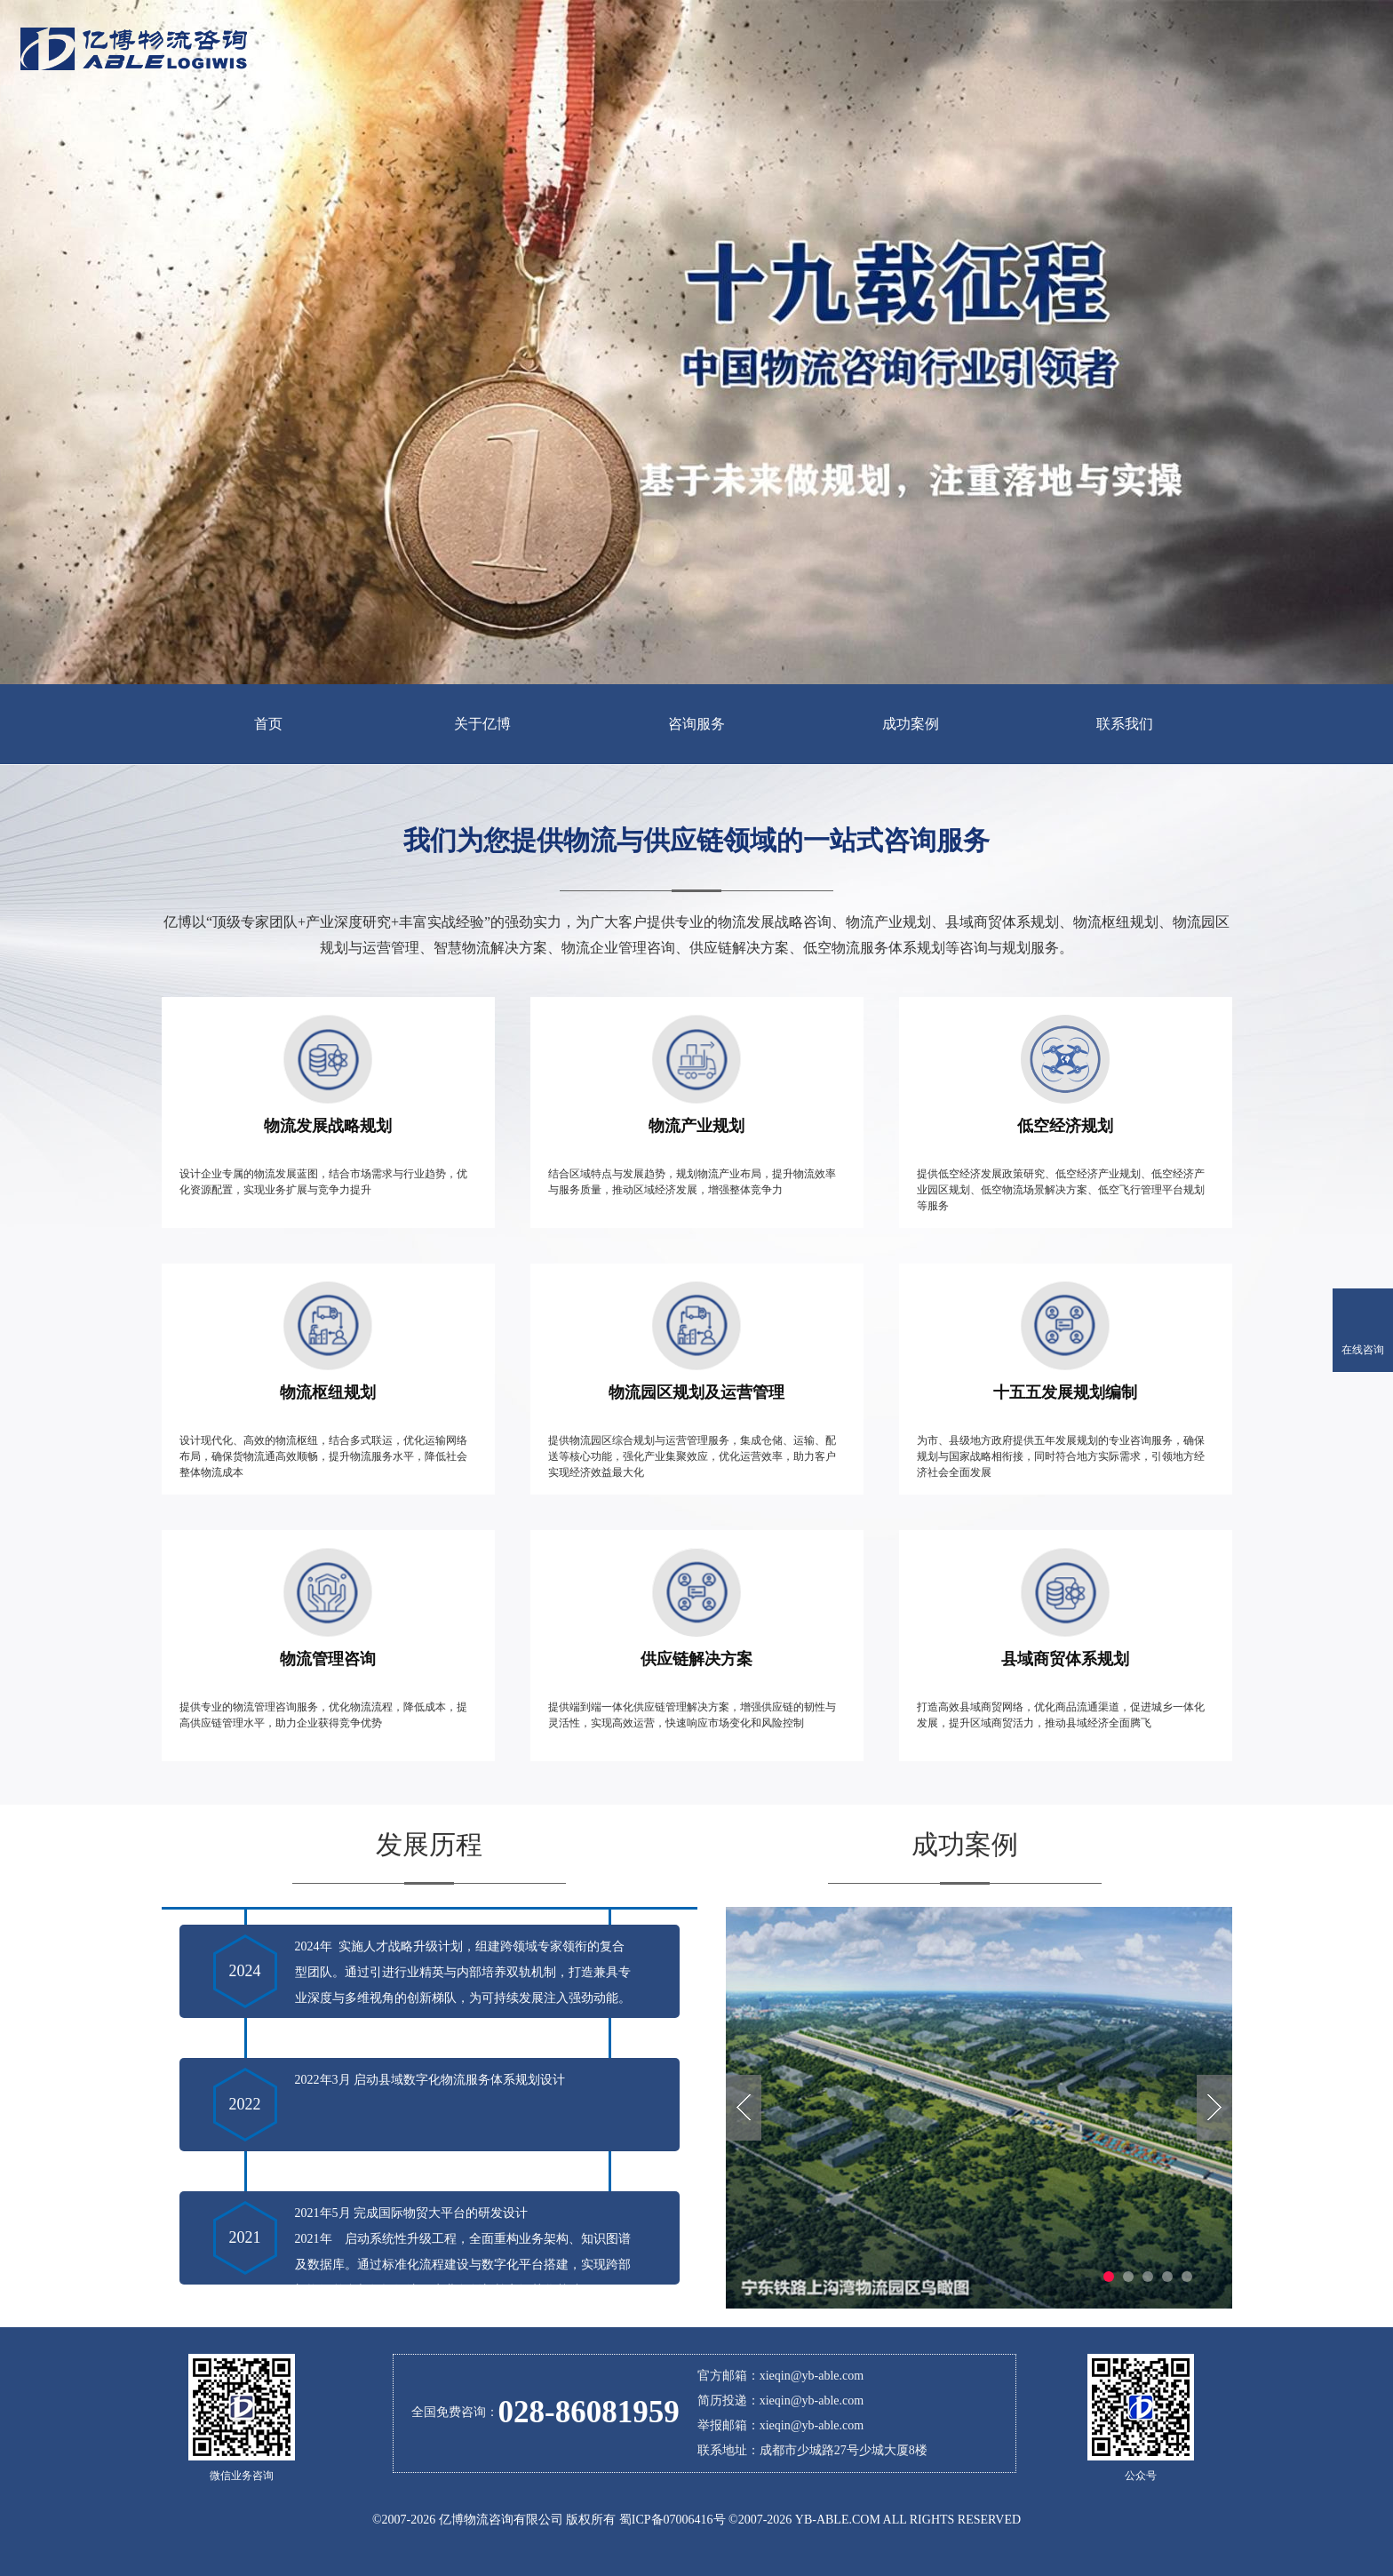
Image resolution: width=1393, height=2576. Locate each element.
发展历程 (429, 1844)
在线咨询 (1362, 1350)
